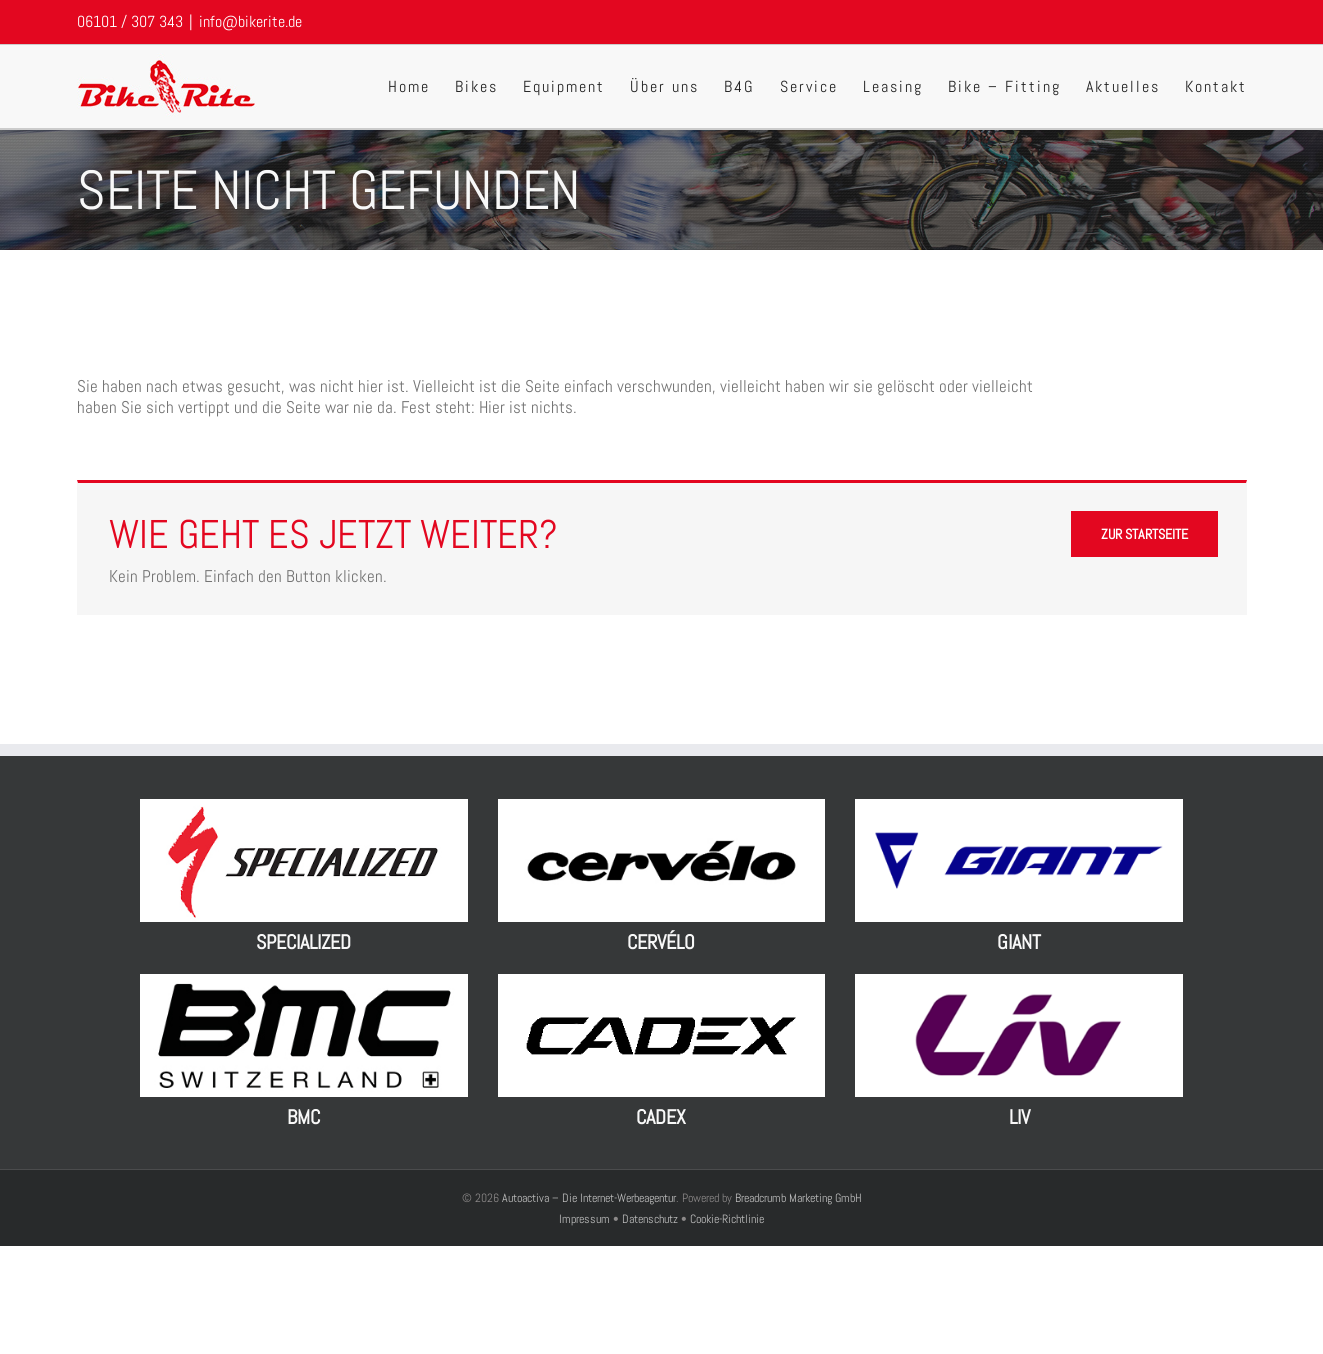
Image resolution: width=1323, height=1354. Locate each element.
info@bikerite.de (250, 21)
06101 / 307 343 (130, 21)
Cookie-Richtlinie (727, 1219)
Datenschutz (650, 1219)
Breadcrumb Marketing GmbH (798, 1198)
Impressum (586, 1219)
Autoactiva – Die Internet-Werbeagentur (589, 1198)
